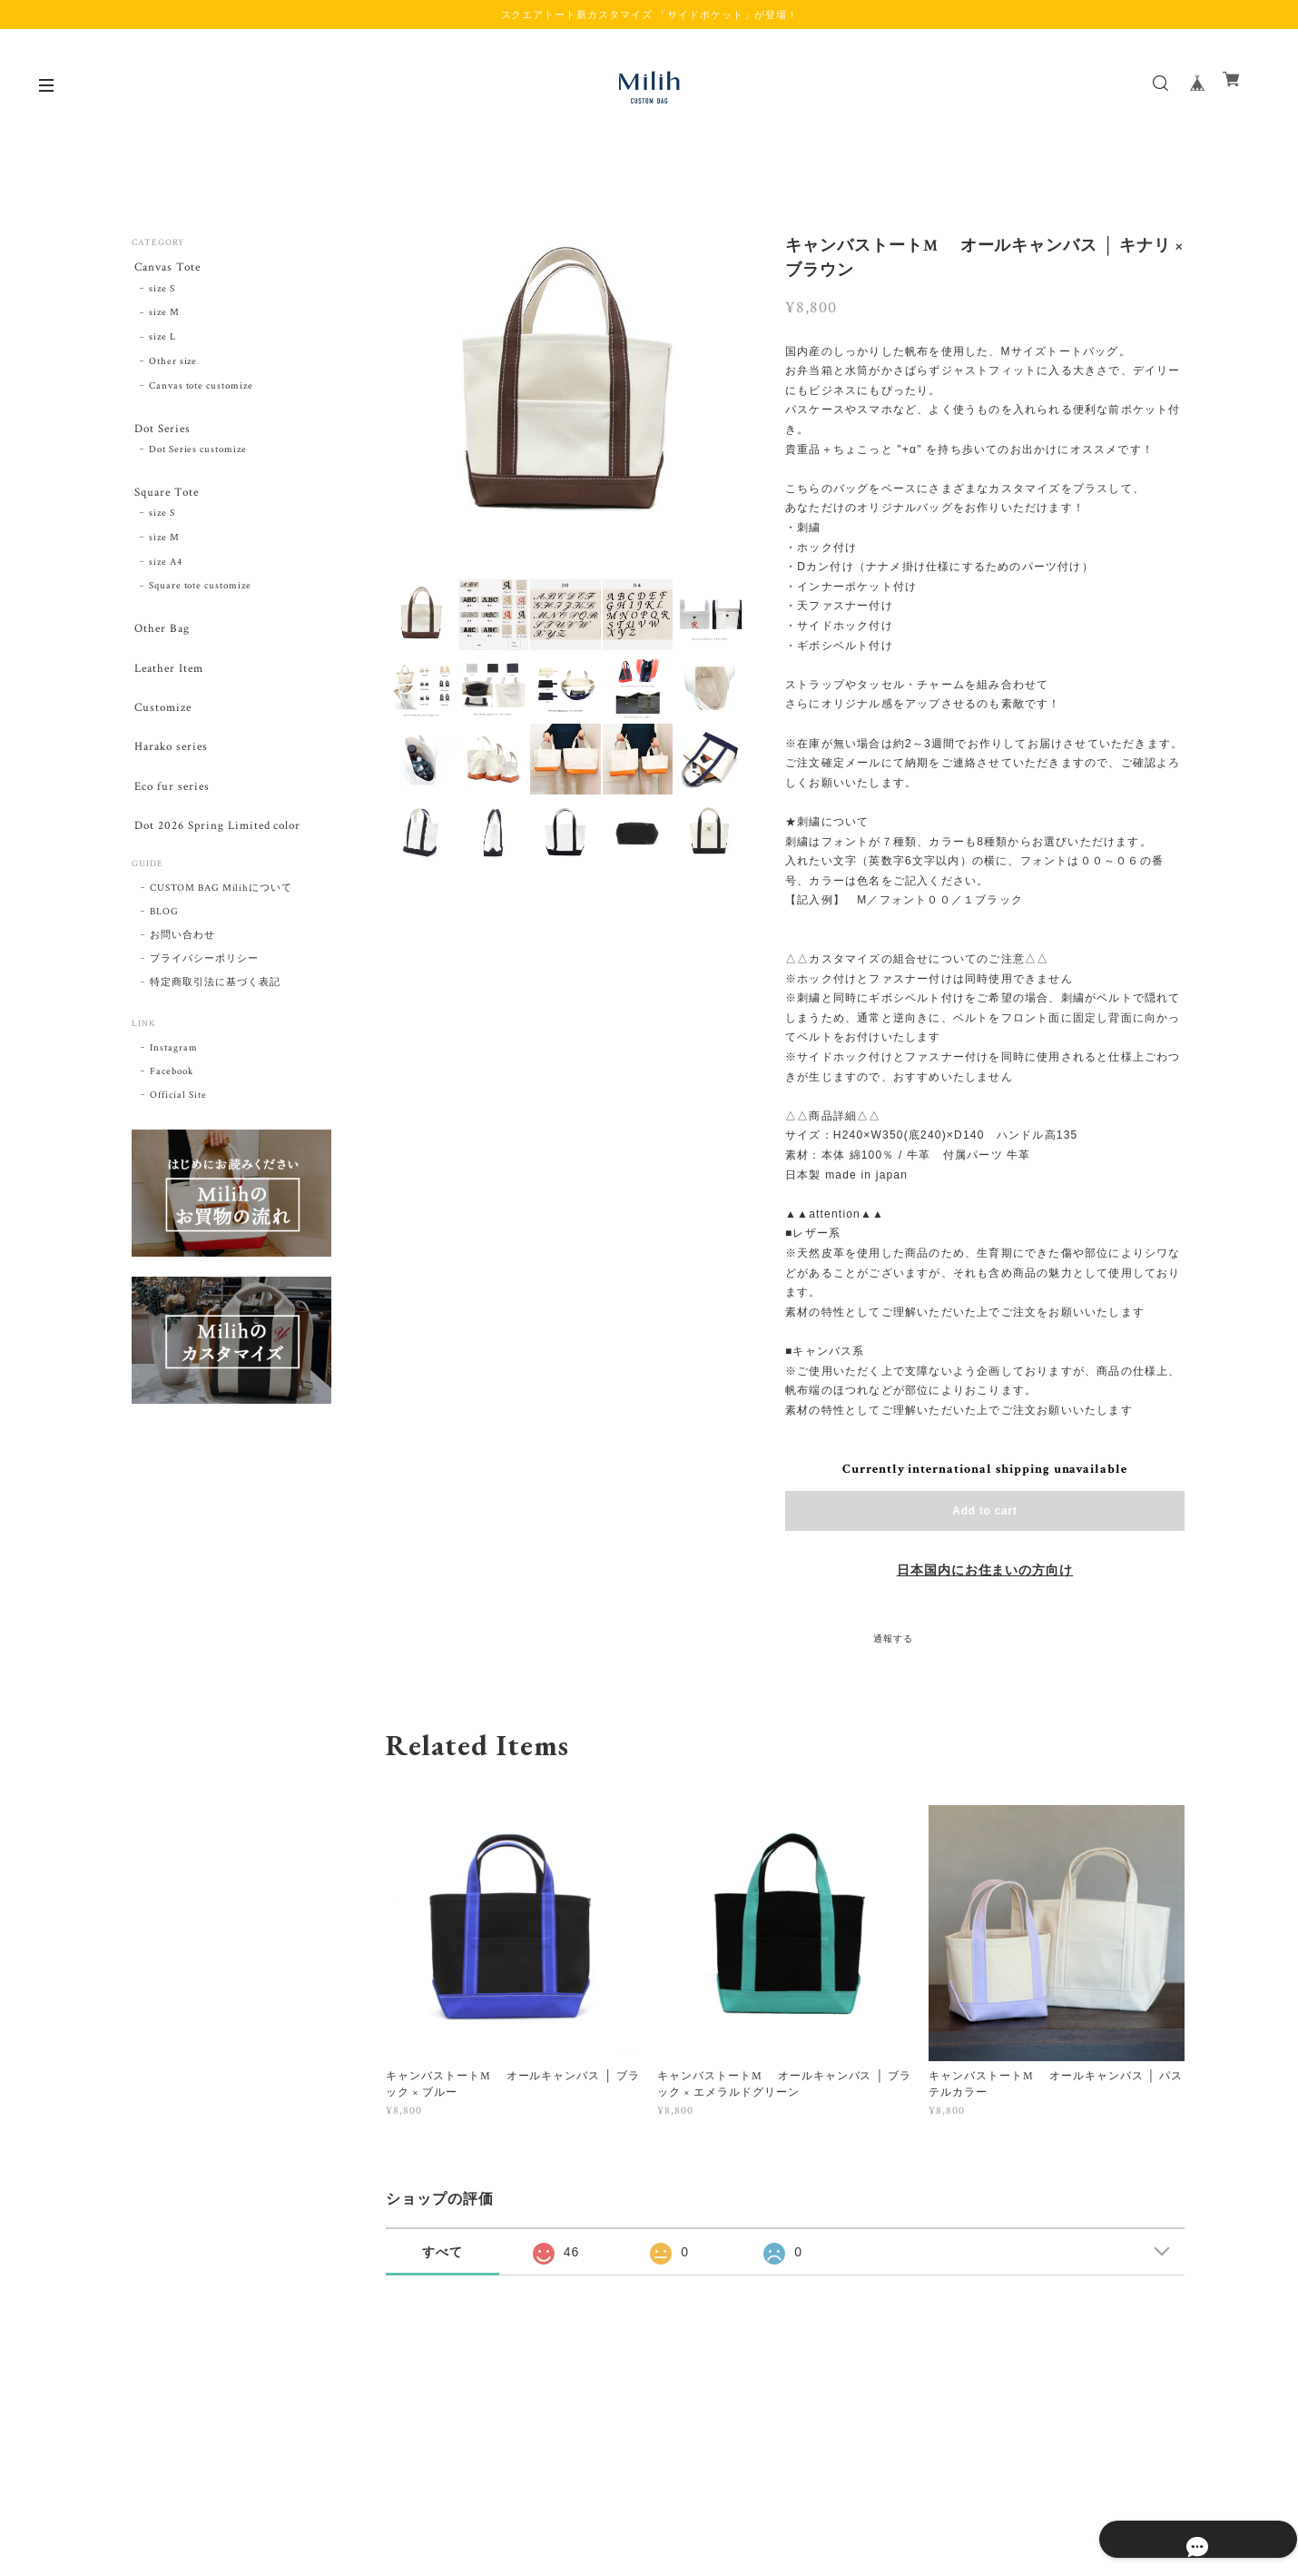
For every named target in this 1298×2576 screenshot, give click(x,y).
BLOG (164, 939)
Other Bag (161, 638)
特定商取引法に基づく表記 (215, 1010)
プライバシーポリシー (204, 987)
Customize (162, 723)
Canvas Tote (167, 267)
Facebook (171, 1099)
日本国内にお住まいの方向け (985, 1571)
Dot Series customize (198, 455)
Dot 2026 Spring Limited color (221, 851)
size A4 (165, 571)
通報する (893, 1639)
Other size (173, 364)
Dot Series (162, 431)
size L (162, 340)
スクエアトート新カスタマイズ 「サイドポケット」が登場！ (649, 14)
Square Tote (167, 499)
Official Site (178, 1123)
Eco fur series (171, 808)
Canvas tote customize (201, 388)
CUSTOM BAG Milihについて (221, 916)
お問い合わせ (182, 963)
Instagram (174, 1076)
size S (162, 291)
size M (164, 316)
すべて (442, 2252)
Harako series (171, 766)
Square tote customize (200, 595)
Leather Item (169, 680)
